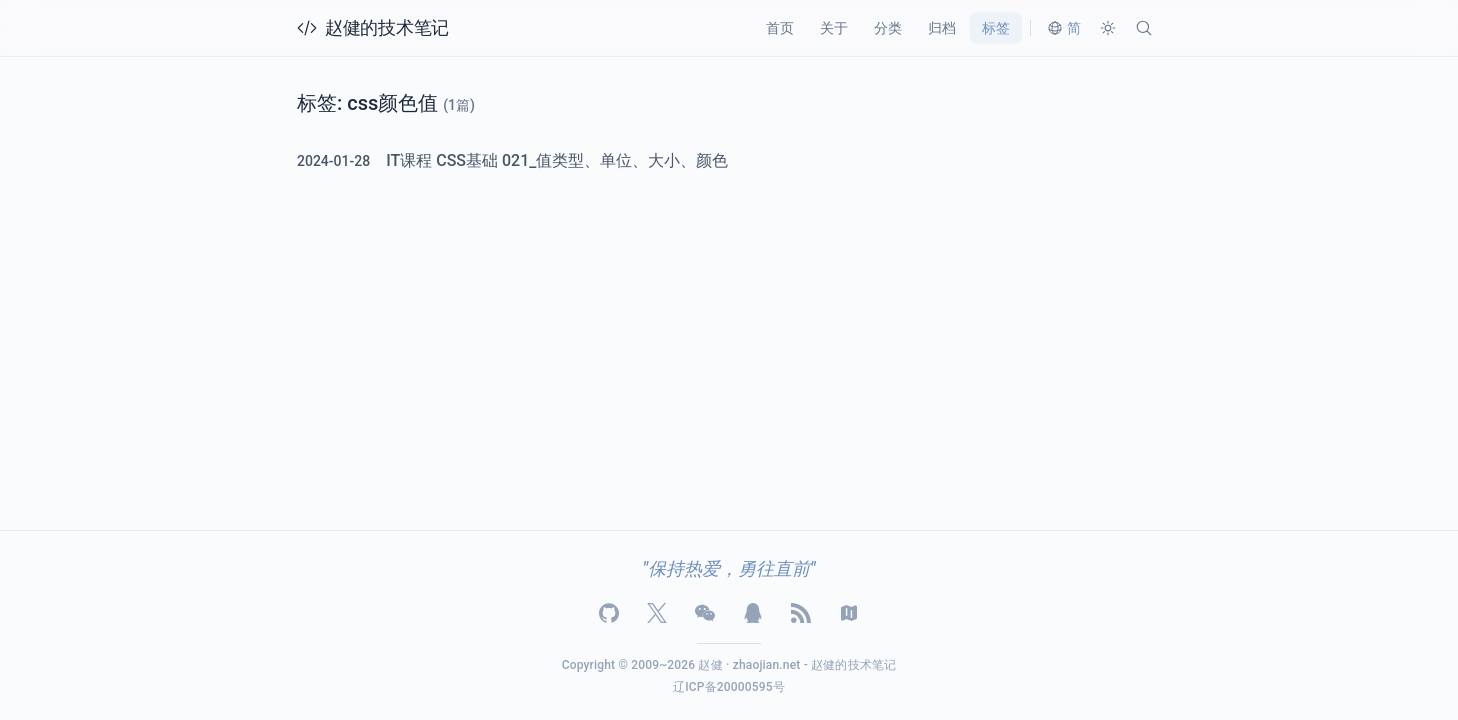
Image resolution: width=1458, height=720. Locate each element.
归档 (942, 28)
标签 (996, 28)
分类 (888, 28)
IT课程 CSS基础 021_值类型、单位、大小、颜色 (557, 160)
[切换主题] (1108, 28)
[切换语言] (1064, 28)
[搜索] (1144, 28)
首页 (780, 28)
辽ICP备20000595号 (729, 687)
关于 (834, 28)
